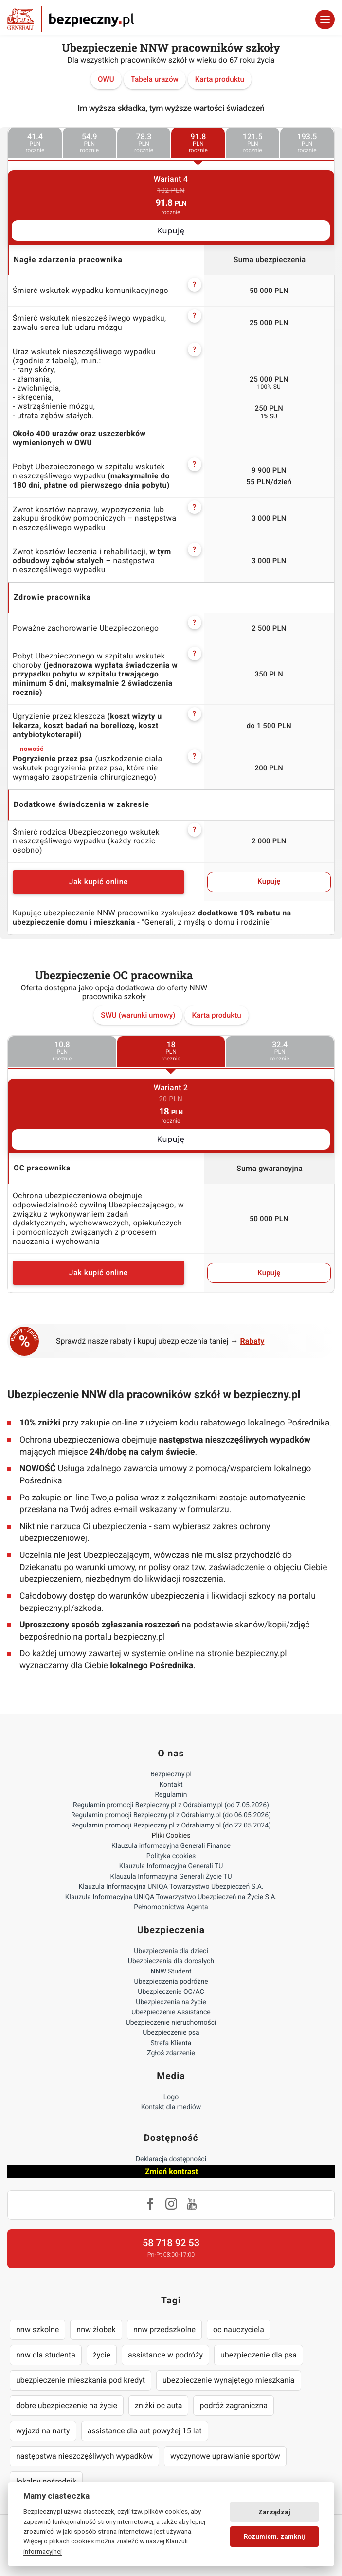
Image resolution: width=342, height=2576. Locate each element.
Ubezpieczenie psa (171, 2033)
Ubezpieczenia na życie (171, 2002)
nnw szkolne (37, 2329)
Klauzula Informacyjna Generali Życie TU (171, 1877)
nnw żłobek (96, 2329)
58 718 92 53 (171, 2242)
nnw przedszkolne (164, 2329)
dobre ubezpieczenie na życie (66, 2405)
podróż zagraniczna (233, 2405)
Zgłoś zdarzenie (171, 2053)
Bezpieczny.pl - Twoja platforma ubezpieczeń (70, 19)
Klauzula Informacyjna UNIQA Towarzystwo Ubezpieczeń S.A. (170, 1887)
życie (101, 2354)
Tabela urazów (155, 79)
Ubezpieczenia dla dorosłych (171, 1961)
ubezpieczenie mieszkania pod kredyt (80, 2380)
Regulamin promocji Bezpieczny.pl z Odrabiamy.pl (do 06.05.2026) (171, 1815)
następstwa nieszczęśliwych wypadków (84, 2456)
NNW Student (170, 1971)
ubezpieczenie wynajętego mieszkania (228, 2380)
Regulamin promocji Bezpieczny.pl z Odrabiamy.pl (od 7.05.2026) (171, 1805)
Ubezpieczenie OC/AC (171, 1992)
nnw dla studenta (45, 2354)
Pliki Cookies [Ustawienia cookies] (171, 1835)
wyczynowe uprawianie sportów (225, 2456)
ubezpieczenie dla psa (258, 2354)
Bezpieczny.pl (171, 1774)
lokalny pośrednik (46, 2481)
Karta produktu (219, 79)
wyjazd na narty (43, 2430)
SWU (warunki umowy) (138, 1015)
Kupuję (171, 230)
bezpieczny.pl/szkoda (60, 1608)
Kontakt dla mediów (171, 2107)
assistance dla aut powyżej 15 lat (145, 2430)
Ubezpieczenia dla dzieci (171, 1951)
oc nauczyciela (238, 2329)
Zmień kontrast (171, 2171)
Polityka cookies (171, 1856)
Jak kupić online (98, 881)
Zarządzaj (274, 2512)
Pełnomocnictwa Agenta (171, 1907)
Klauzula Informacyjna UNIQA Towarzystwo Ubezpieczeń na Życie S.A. (171, 1897)
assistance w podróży (165, 2354)
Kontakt (170, 1785)
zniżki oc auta (158, 2405)
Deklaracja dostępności (171, 2159)
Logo (171, 2097)
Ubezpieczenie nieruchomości (171, 2023)
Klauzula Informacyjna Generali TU (171, 1866)
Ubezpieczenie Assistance (171, 2012)
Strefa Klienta (171, 2043)
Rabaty (252, 1341)
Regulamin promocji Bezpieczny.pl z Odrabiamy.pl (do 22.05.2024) (171, 1825)
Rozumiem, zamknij (274, 2536)
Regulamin (171, 1795)
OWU (106, 79)
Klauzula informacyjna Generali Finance (171, 1846)
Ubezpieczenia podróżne (171, 1982)
